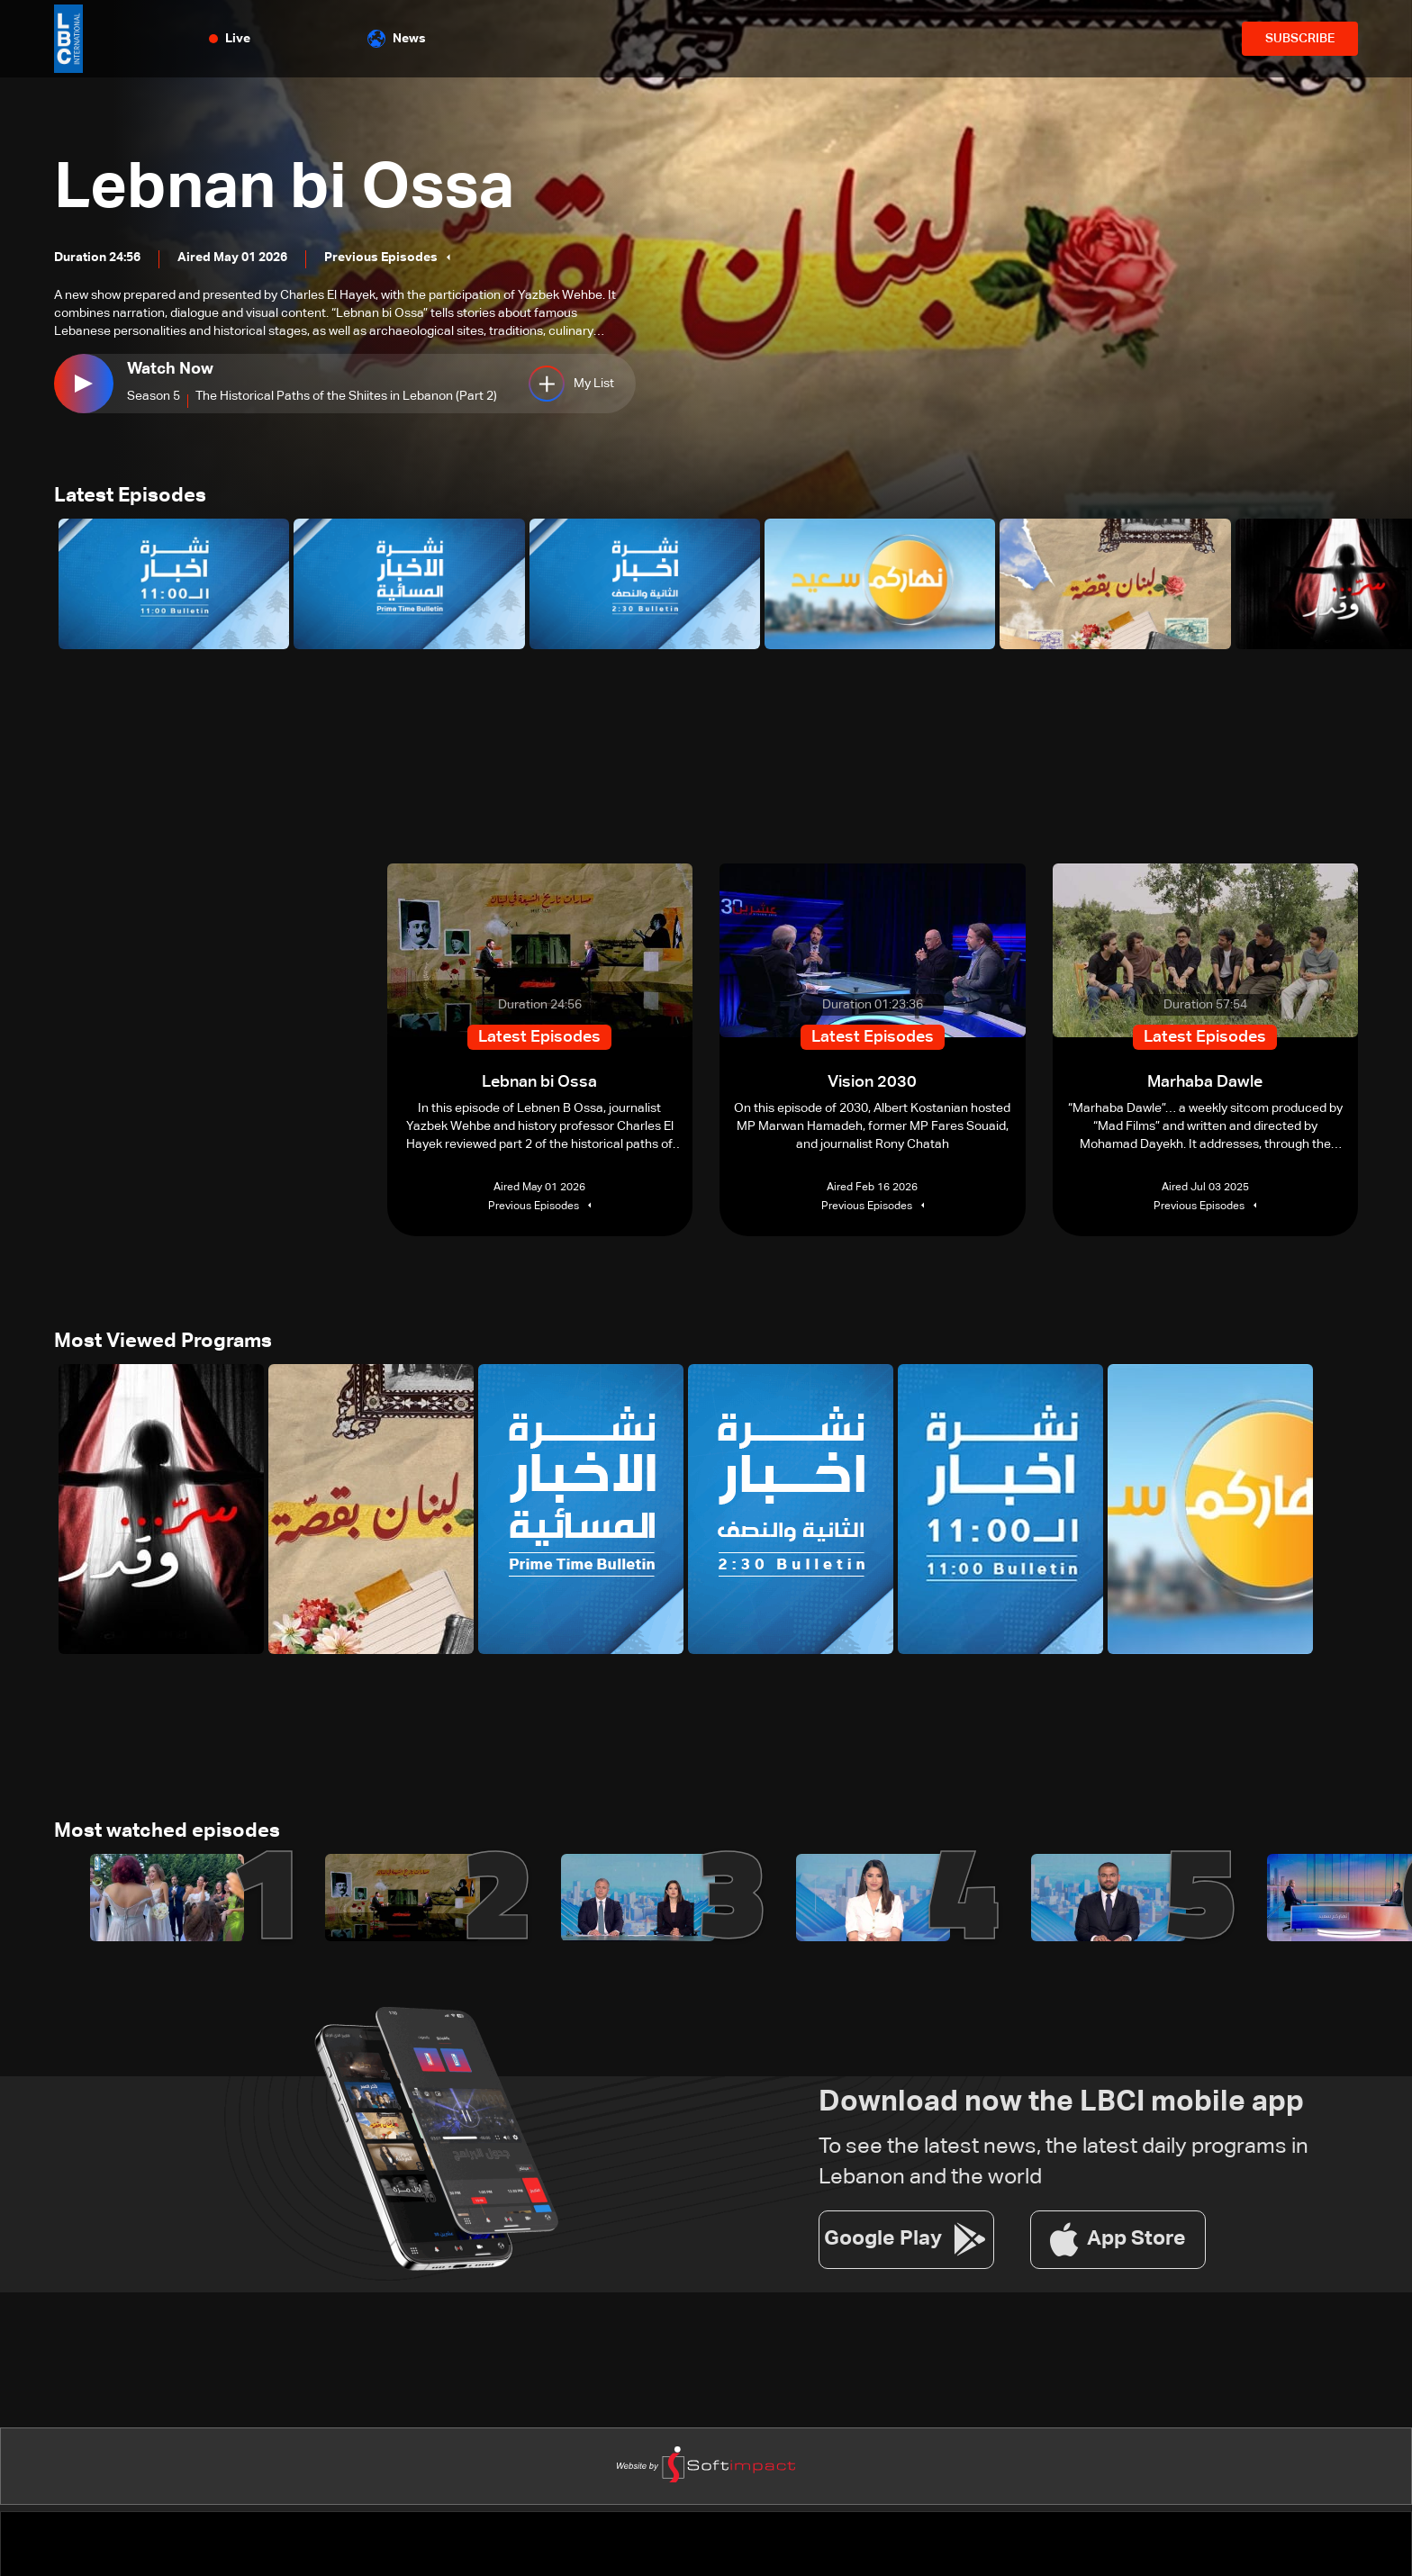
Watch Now (170, 369)
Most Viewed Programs (163, 1341)
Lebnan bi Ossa (284, 189)
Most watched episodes (167, 1831)
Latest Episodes (130, 496)
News (396, 39)
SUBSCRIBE (1300, 38)
